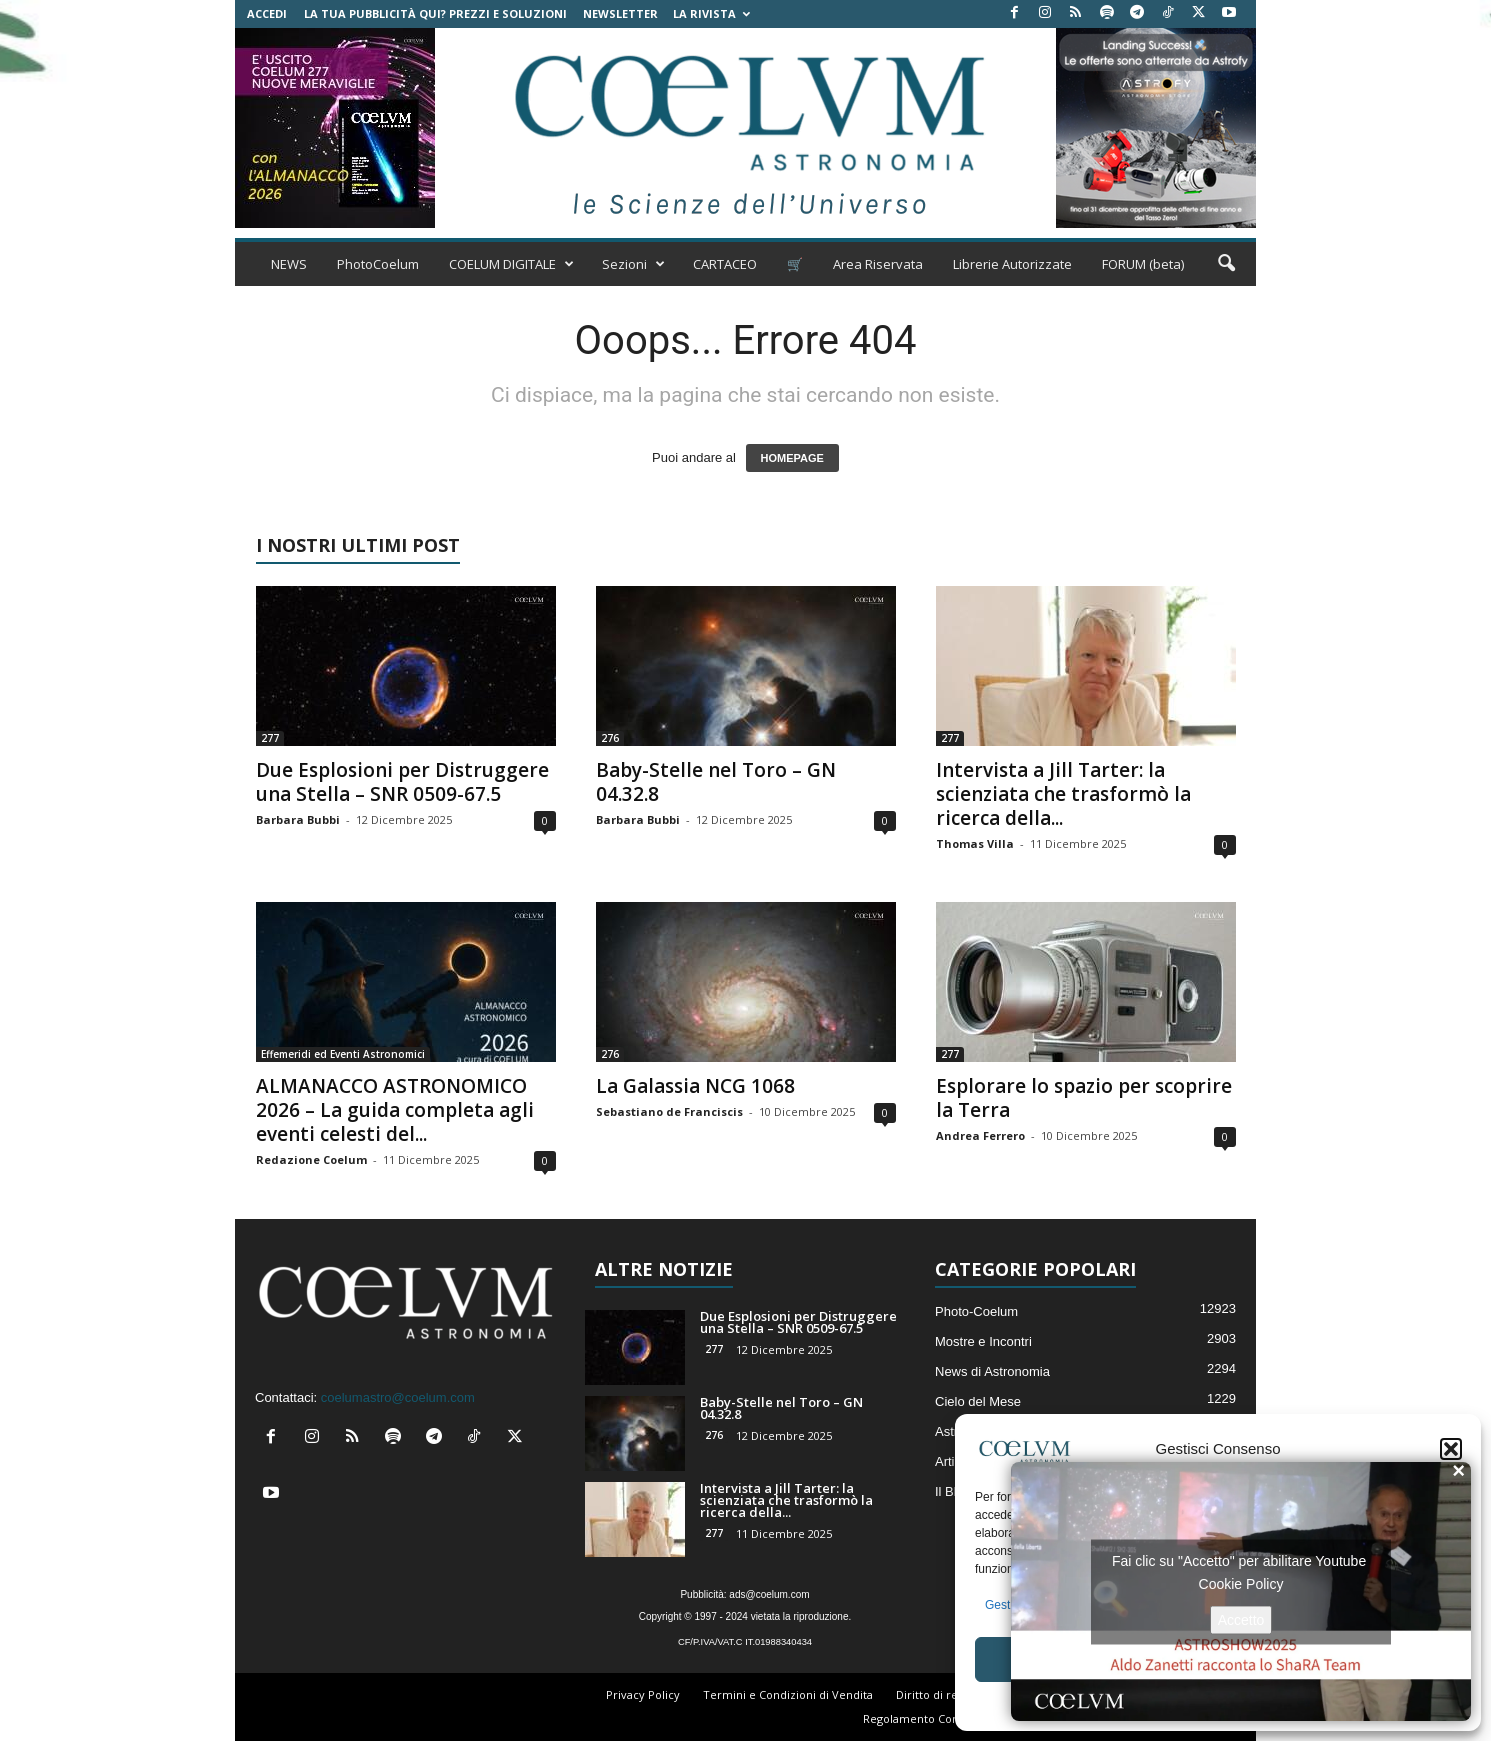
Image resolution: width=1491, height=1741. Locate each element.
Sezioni (633, 264)
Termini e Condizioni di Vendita (788, 1694)
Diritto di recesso (942, 1694)
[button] (1451, 1449)
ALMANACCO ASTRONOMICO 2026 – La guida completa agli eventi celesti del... (395, 1110)
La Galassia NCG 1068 (695, 1086)
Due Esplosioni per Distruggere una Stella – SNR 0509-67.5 (402, 782)
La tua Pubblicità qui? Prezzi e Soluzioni (435, 13)
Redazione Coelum (311, 1159)
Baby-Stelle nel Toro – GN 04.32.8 (716, 782)
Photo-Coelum (976, 1311)
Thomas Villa (975, 843)
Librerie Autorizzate (1012, 264)
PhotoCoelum (378, 264)
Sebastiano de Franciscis (669, 1111)
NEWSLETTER (620, 13)
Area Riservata (878, 264)
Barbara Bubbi (298, 819)
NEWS (289, 264)
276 (610, 738)
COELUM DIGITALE (511, 264)
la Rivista (711, 13)
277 (270, 738)
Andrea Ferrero (980, 1135)
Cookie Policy (1241, 1583)
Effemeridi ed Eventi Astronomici (343, 1054)
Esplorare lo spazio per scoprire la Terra (1084, 1098)
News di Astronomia (992, 1371)
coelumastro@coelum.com (398, 1397)
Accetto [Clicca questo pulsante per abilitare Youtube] (1241, 1619)
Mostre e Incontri (983, 1341)
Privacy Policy (643, 1694)
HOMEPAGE (792, 458)
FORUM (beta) (1143, 264)
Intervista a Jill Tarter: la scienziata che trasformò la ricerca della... (1063, 794)
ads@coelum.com (769, 1594)
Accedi (267, 13)
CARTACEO (725, 264)
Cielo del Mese (978, 1401)
